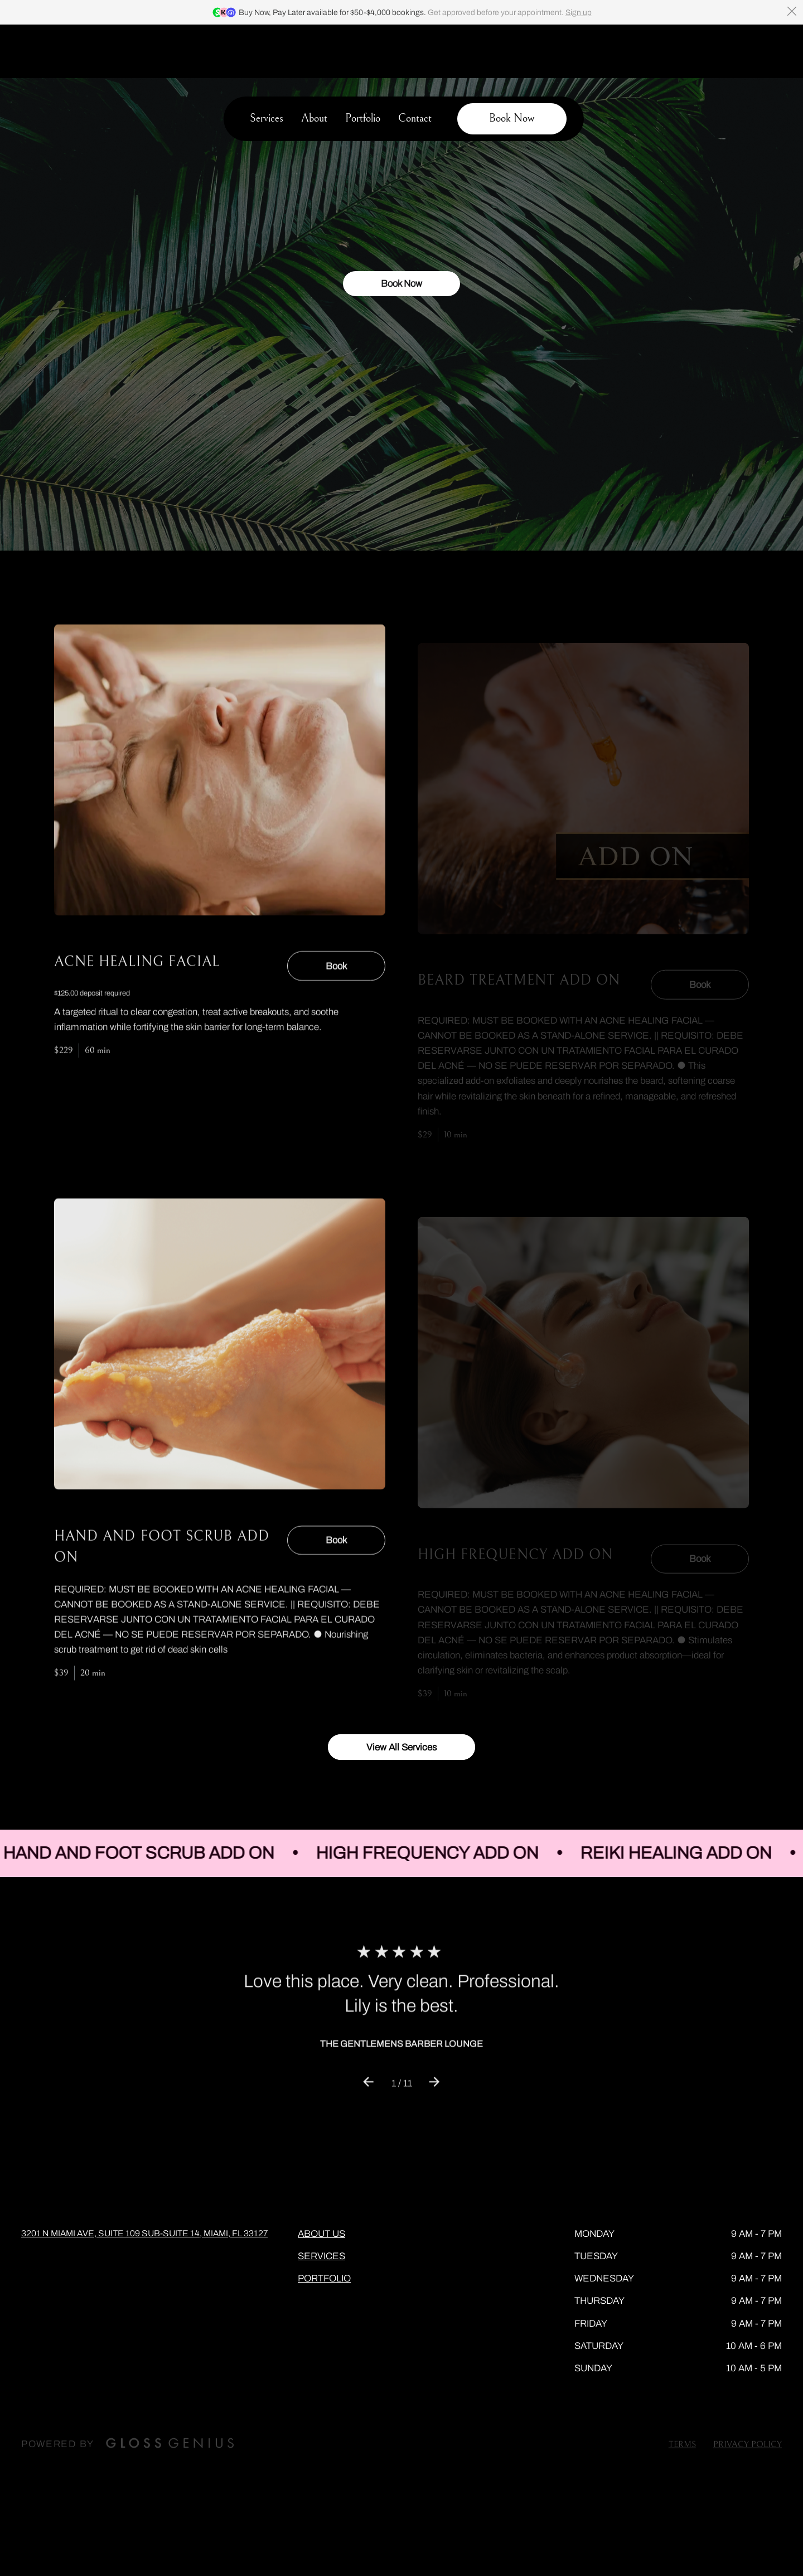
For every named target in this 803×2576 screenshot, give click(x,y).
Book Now (401, 313)
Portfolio (362, 65)
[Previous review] (368, 2043)
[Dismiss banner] (792, 11)
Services (266, 65)
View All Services (401, 1694)
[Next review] (434, 2043)
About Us (321, 2180)
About (314, 65)
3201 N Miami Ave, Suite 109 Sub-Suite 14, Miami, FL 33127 (144, 2179)
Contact (415, 65)
